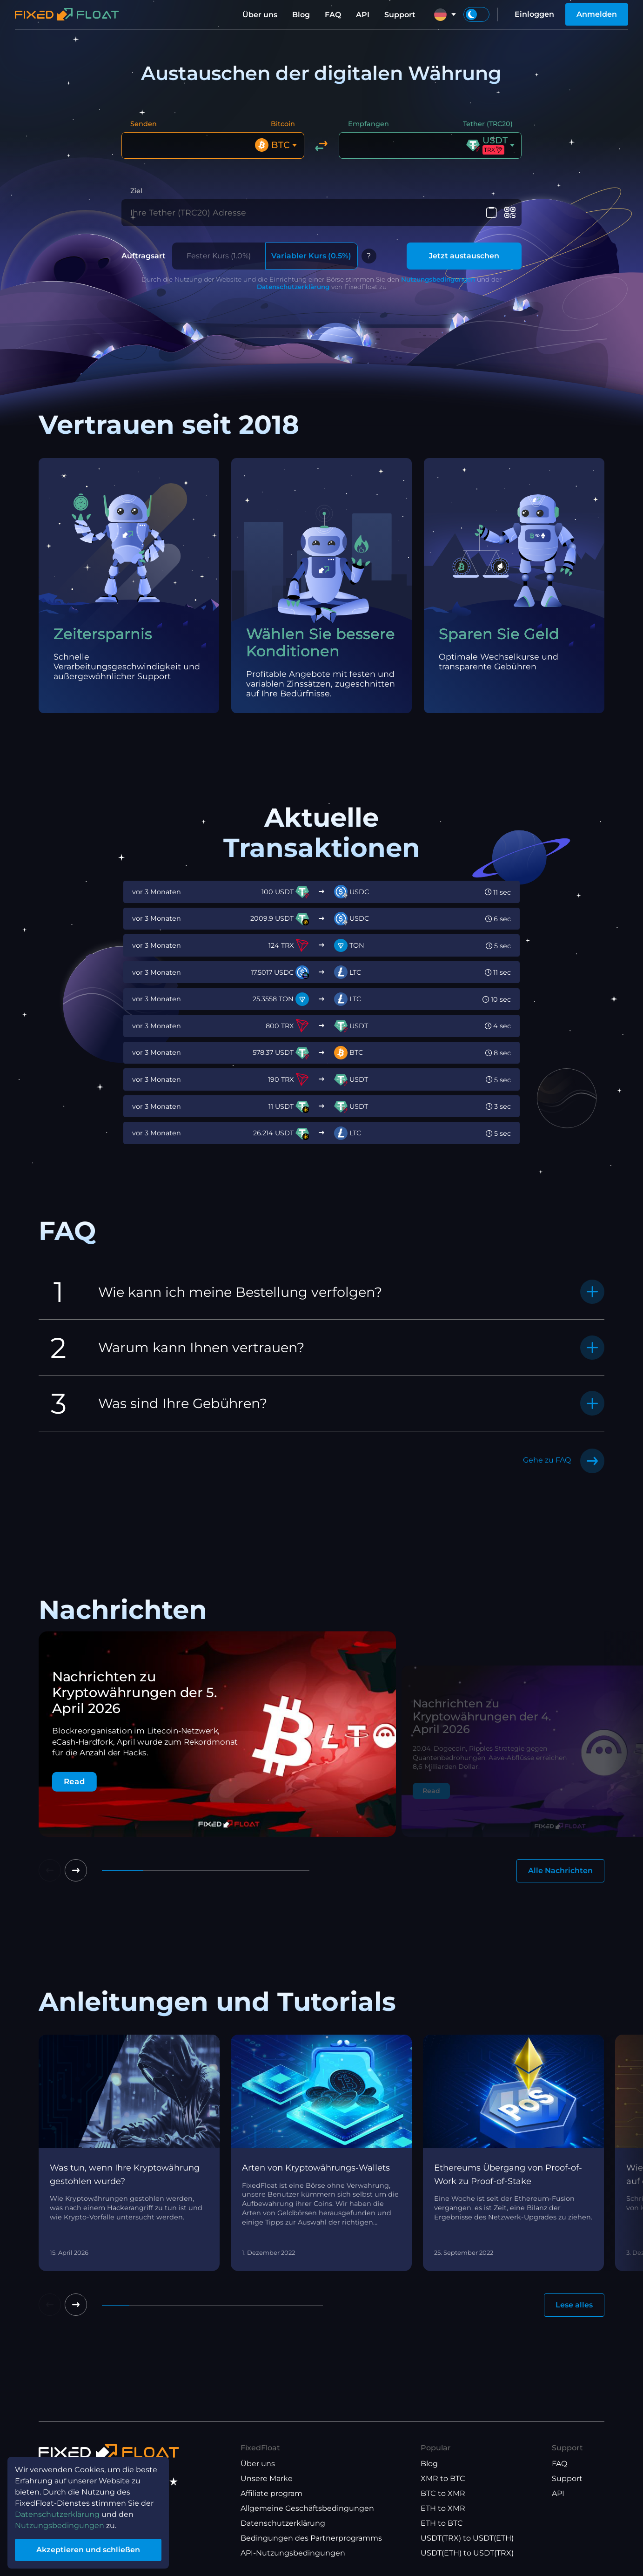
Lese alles (574, 2304)
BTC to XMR (443, 2493)
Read (74, 1782)
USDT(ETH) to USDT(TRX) (467, 2553)
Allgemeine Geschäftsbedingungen (307, 2508)
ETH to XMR (443, 2508)
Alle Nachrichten (560, 1870)
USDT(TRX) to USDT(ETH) (467, 2538)
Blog (301, 14)
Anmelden (596, 14)
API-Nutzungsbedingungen (293, 2553)
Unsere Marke (267, 2478)
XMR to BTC (443, 2478)
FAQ (333, 14)
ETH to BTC (442, 2523)
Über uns (259, 14)
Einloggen (534, 14)
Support (399, 14)
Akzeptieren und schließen (88, 2549)
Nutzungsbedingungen (438, 279)
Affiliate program (271, 2493)
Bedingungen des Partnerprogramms (311, 2538)
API (362, 14)
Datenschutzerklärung (293, 286)
